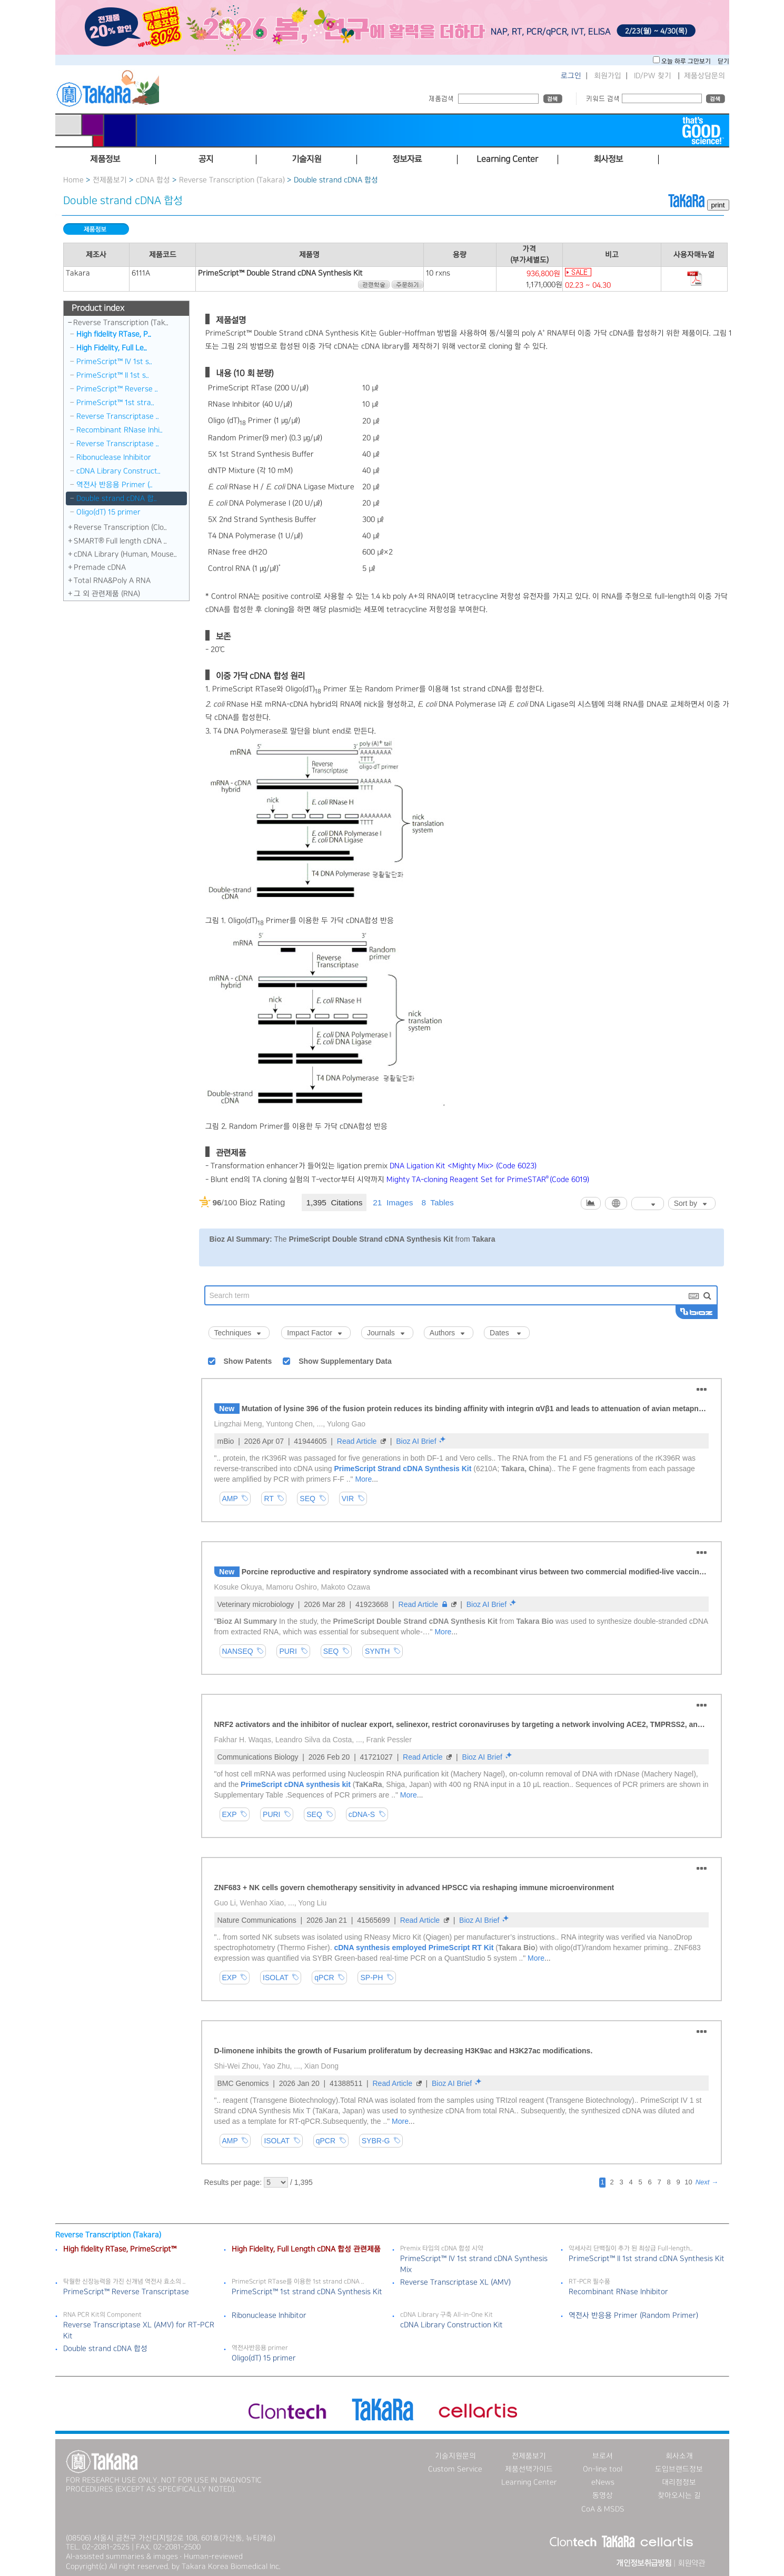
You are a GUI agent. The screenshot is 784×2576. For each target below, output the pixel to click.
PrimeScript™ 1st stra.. (115, 402)
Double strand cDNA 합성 (105, 2348)
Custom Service (455, 2469)
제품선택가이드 (529, 2469)
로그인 (571, 76)
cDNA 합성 (153, 180)
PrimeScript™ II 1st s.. (112, 375)
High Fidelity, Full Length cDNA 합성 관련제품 (306, 2249)
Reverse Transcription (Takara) (232, 180)
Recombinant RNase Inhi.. (119, 430)
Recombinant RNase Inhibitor (618, 2292)
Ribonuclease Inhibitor (113, 457)
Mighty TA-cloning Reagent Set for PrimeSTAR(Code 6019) (488, 1179)
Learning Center (529, 2482)
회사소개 (679, 2456)
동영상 (602, 2495)
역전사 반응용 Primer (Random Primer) (633, 2315)
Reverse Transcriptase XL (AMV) (455, 2282)
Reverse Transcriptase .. (117, 416)
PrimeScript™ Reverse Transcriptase (126, 2292)
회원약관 (691, 2563)
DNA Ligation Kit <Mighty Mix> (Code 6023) (463, 1166)
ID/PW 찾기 (652, 76)
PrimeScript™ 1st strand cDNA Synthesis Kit (307, 2292)
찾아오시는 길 (679, 2495)
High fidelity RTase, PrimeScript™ (119, 2249)
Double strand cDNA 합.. (116, 498)
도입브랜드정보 (679, 2469)
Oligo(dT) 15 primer (108, 512)
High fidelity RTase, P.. (113, 334)
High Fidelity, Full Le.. (111, 348)
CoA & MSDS (602, 2509)
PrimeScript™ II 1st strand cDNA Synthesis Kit (647, 2258)
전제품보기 (110, 180)
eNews (602, 2482)
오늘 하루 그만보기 (686, 61)
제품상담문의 (704, 76)
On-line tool (602, 2469)
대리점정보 (679, 2482)
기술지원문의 (455, 2456)
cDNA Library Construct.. (118, 471)
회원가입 (607, 76)
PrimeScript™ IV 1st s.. (114, 361)
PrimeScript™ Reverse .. (117, 389)
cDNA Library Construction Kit (451, 2325)
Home (73, 180)
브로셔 (602, 2456)
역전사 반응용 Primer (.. (114, 485)
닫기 (723, 61)
